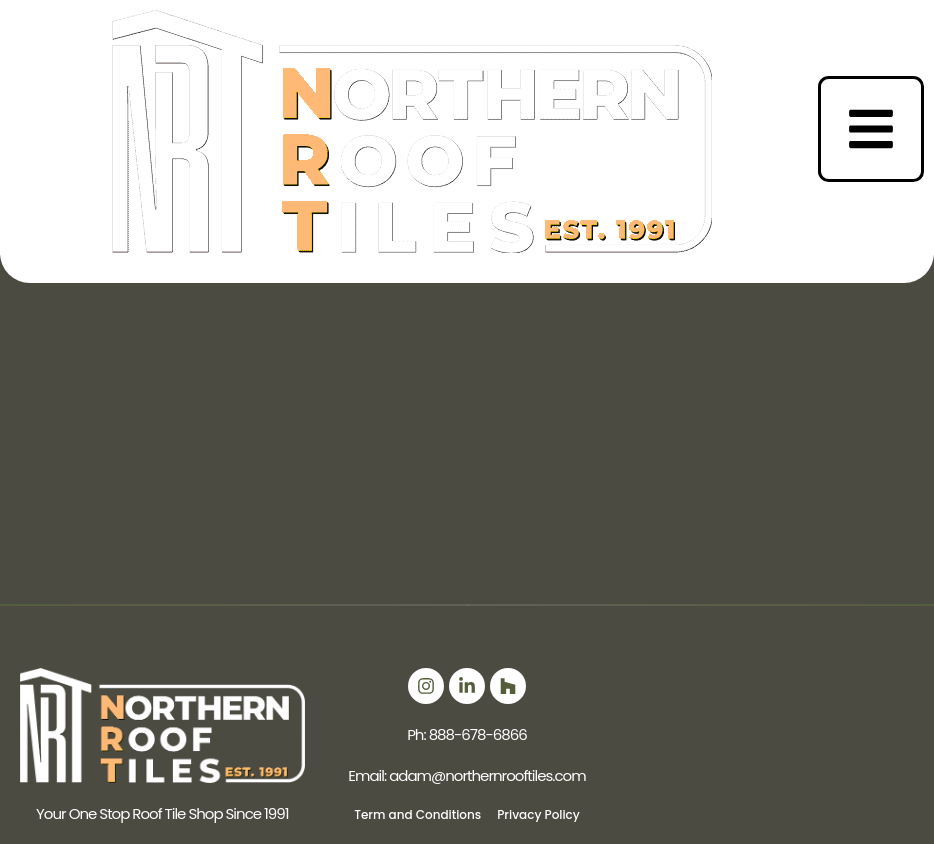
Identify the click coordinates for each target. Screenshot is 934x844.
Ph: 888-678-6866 (467, 734)
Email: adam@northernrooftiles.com (466, 775)
